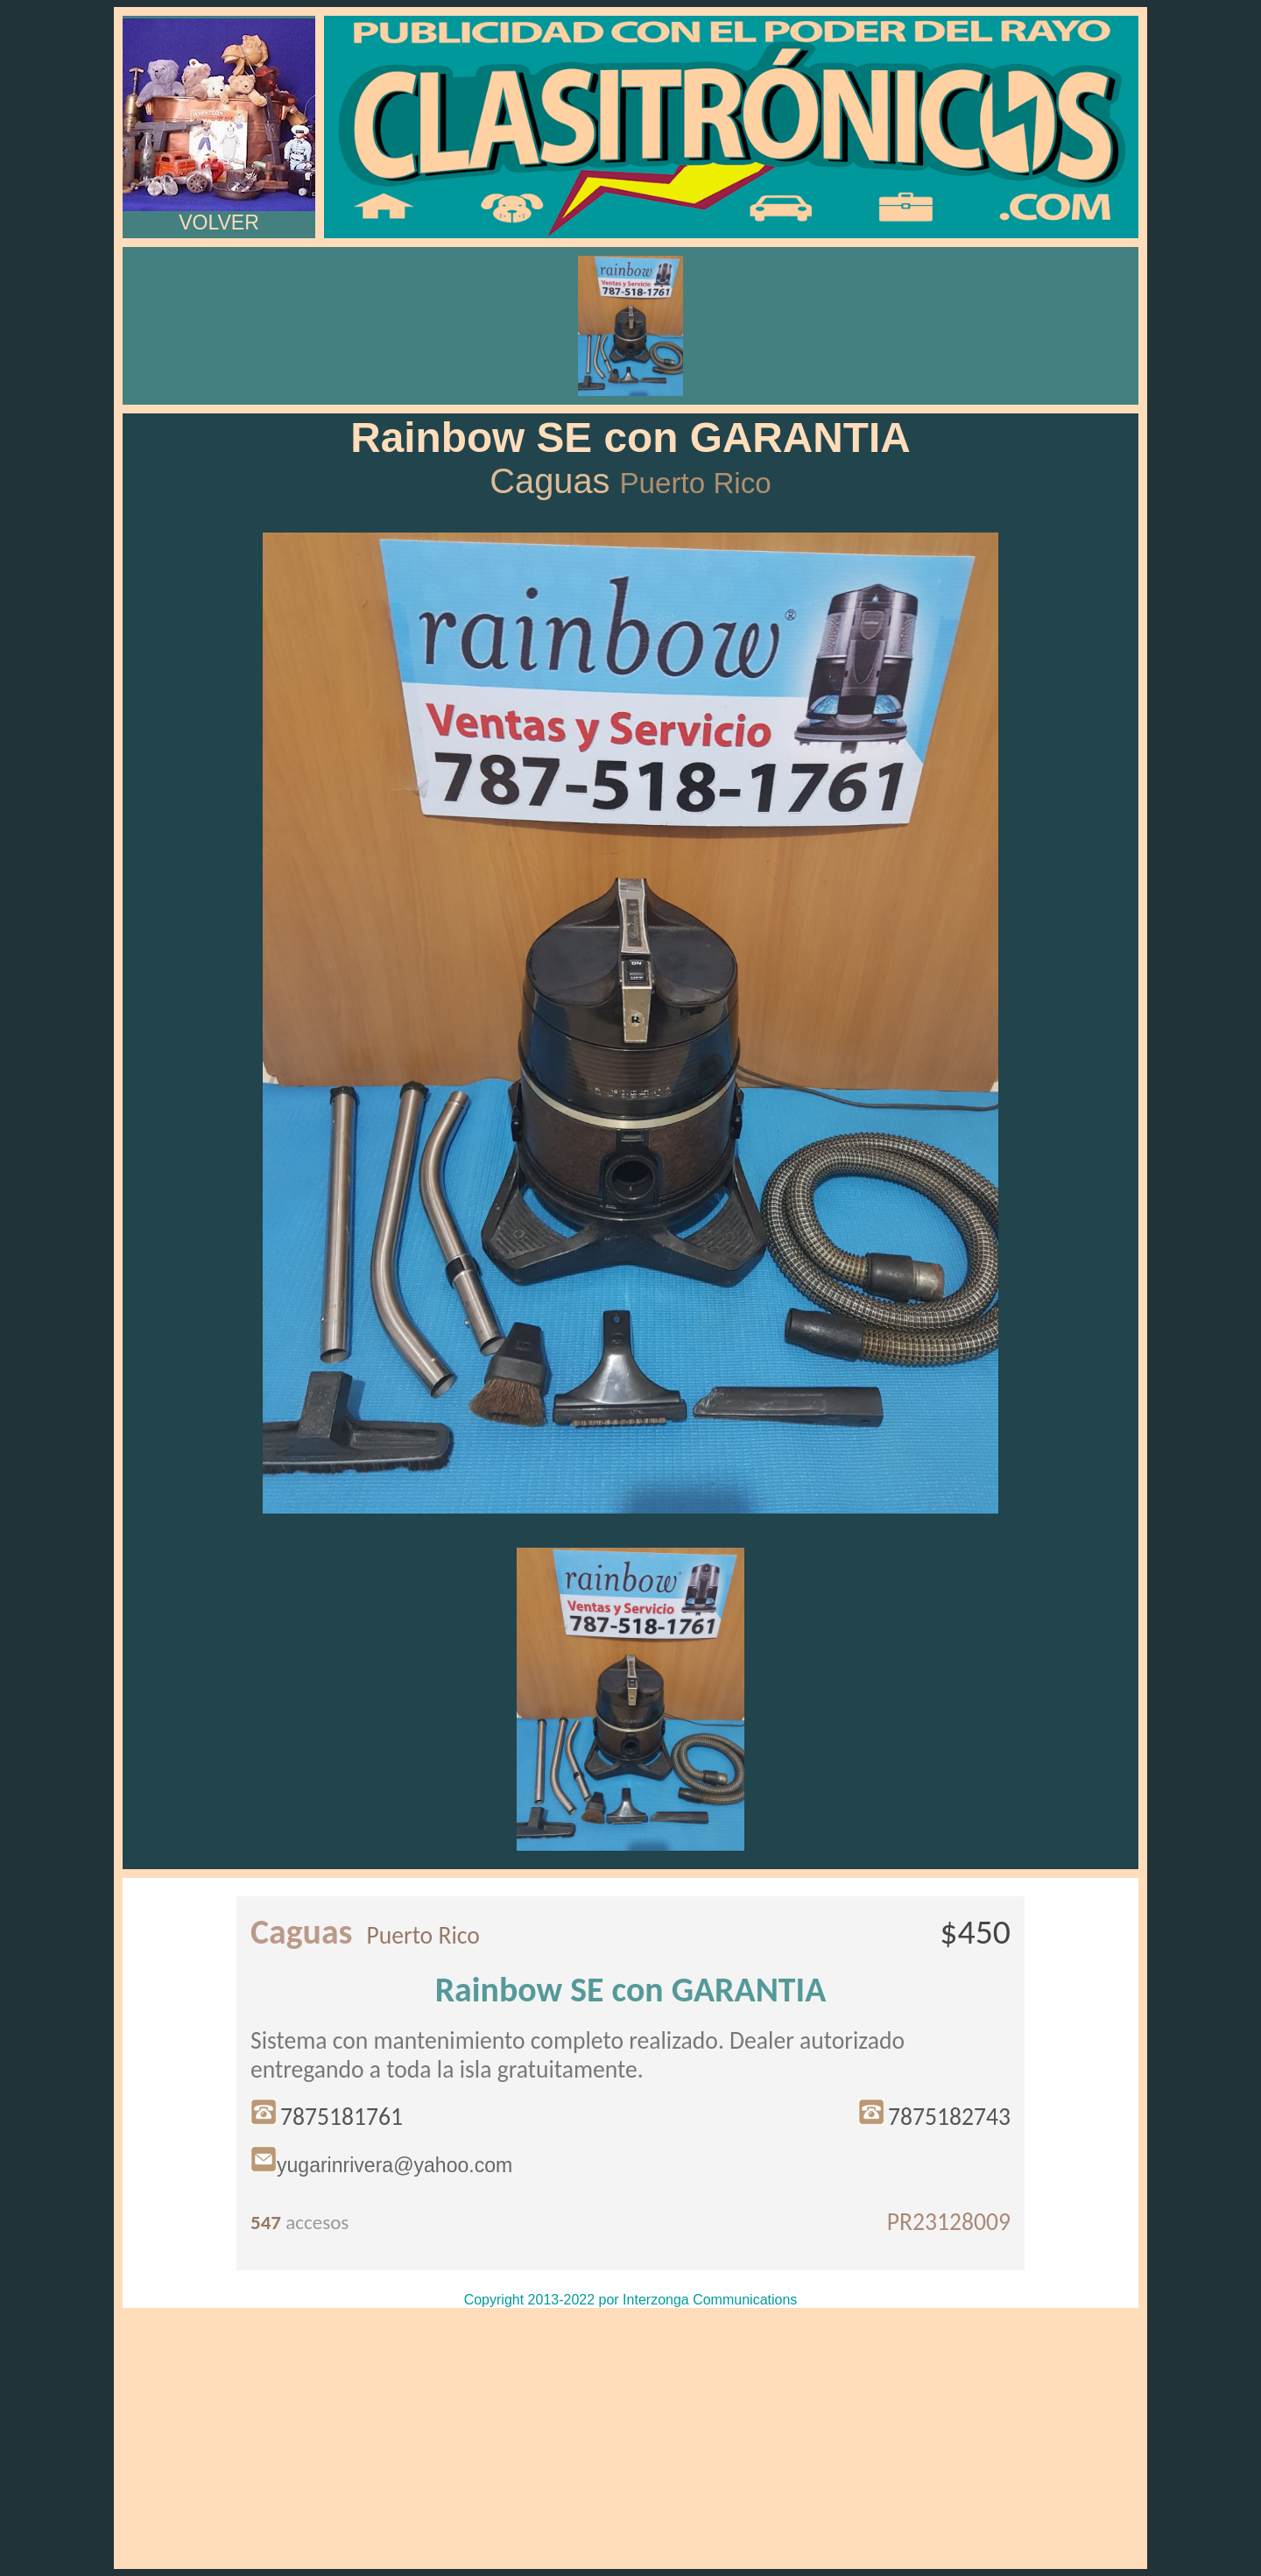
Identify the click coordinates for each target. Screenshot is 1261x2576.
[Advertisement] (630, 2438)
